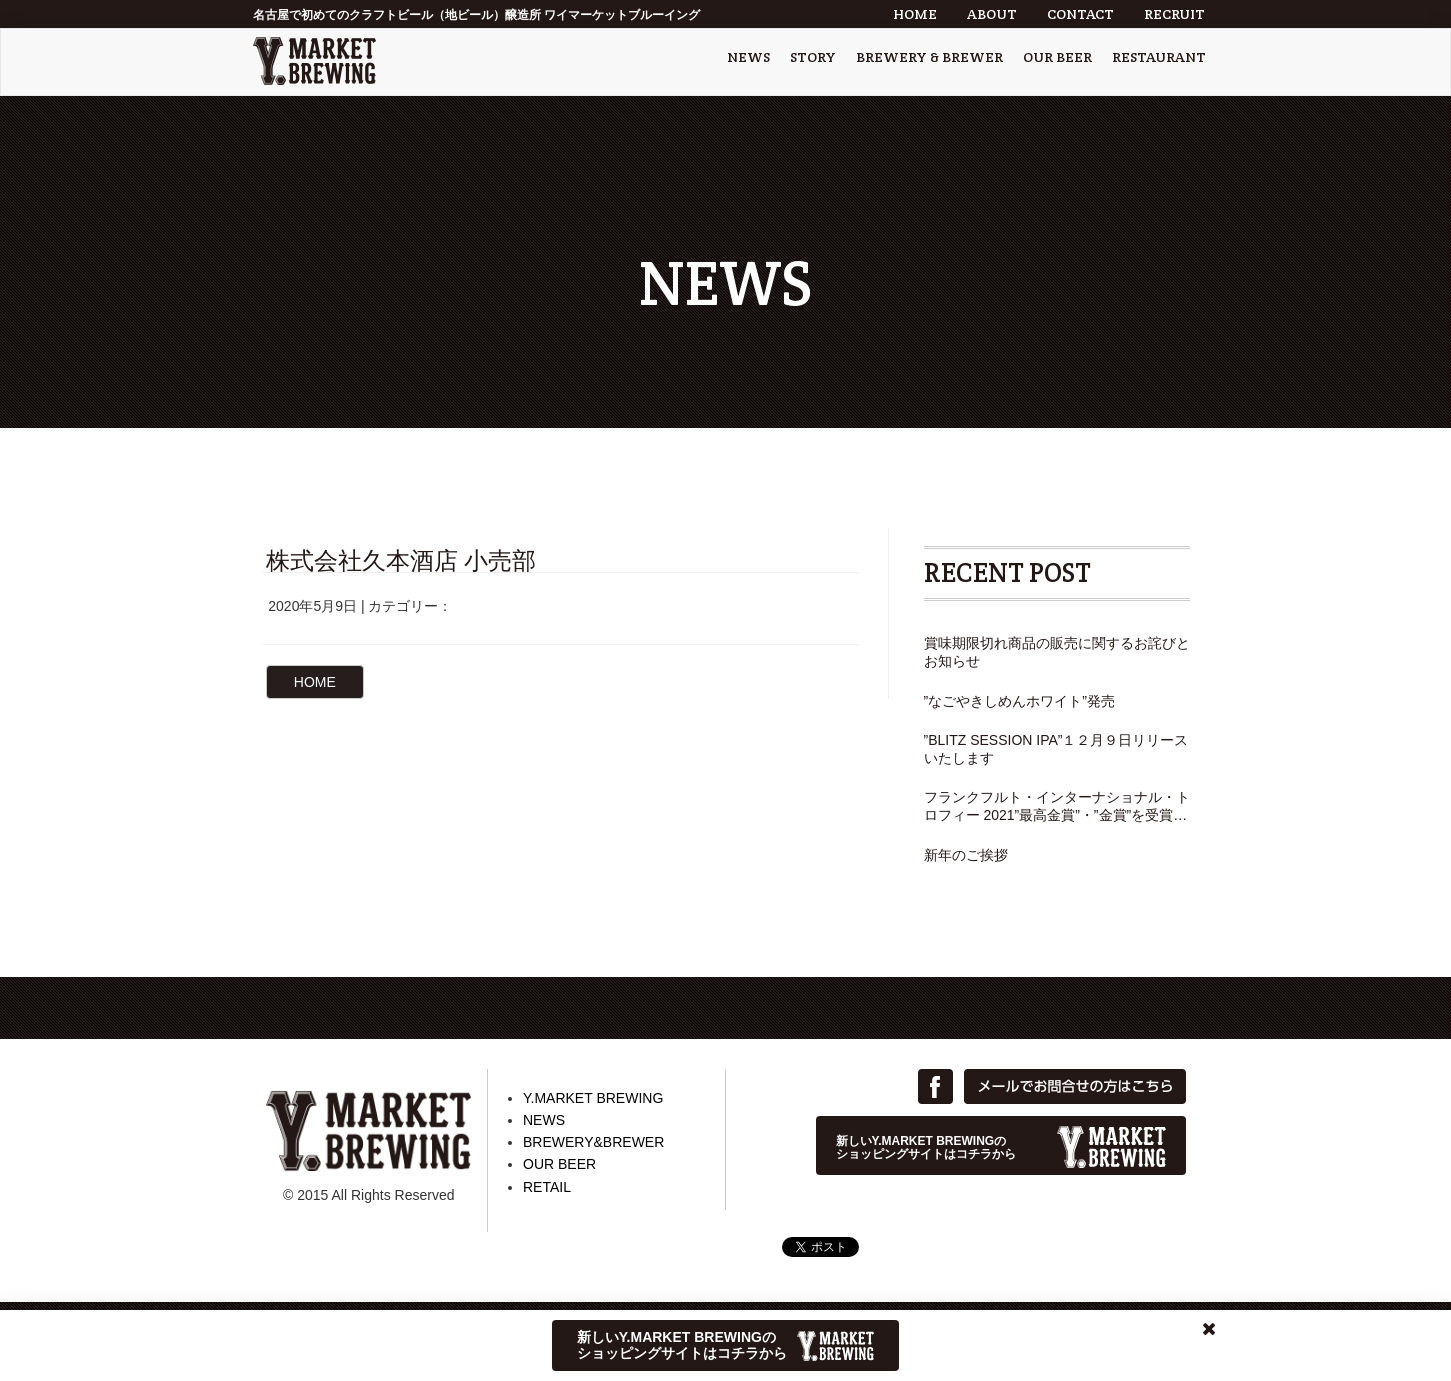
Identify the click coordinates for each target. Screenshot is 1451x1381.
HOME (915, 14)
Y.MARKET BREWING (593, 1098)
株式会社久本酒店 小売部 (401, 560)
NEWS (748, 57)
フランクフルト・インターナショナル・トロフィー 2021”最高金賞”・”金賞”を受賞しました (1057, 806)
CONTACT (1080, 14)
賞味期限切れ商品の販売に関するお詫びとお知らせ (1057, 652)
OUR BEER (1057, 57)
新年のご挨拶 (966, 855)
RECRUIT (1174, 14)
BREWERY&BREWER (593, 1142)
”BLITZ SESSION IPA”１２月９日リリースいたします (1056, 749)
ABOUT (992, 14)
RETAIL (547, 1187)
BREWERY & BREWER (929, 57)
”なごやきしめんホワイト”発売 (1019, 701)
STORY (813, 57)
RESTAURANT (1159, 57)
